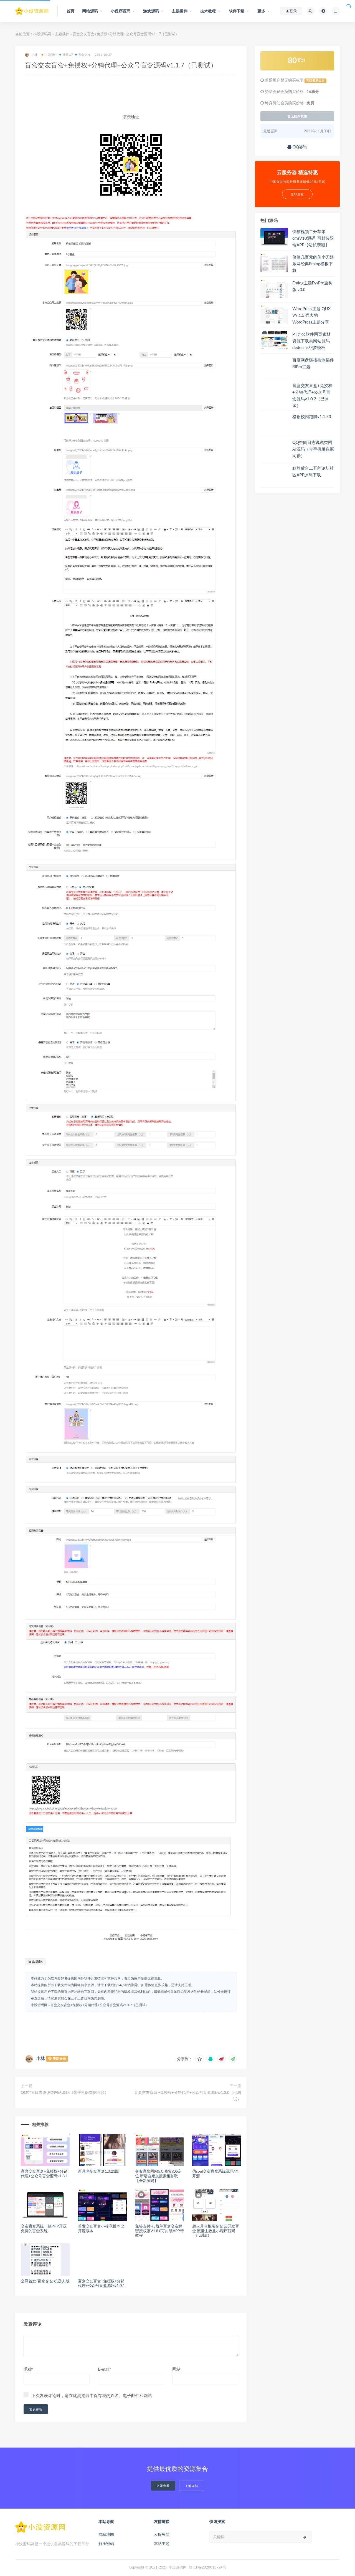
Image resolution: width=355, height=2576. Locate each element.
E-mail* (104, 2369)
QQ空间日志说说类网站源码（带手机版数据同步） (64, 2092)
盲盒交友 (83, 54)
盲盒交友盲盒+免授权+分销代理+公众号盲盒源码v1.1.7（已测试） (99, 2005)
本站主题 (161, 2543)
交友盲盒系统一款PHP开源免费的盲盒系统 (44, 2228)
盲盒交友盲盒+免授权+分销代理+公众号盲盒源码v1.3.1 (44, 2173)
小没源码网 (42, 34)
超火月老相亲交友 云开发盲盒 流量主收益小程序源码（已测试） (215, 2231)
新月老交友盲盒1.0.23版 (98, 2171)
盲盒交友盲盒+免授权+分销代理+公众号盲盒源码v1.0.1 (101, 2283)
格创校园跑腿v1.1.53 (311, 416)
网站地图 (106, 2534)
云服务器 (161, 2534)
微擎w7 (66, 54)
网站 (176, 2369)
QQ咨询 (297, 146)
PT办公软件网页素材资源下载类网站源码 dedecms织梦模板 (311, 341)
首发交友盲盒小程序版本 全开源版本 (101, 2228)
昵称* (29, 2369)
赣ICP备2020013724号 (207, 2567)
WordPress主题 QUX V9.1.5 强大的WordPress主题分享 (311, 315)
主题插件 (62, 34)
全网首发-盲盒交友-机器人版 (45, 2281)
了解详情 (191, 2485)
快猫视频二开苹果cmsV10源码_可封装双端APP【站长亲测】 (313, 238)
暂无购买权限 (297, 116)
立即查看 (163, 2485)
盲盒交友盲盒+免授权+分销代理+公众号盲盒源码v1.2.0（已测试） (187, 2095)
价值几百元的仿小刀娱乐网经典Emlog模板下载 (313, 263)
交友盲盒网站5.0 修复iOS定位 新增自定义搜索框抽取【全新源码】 (158, 2176)
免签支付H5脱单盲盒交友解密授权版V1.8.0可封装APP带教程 (159, 2231)
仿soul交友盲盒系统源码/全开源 (215, 2173)
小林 (31, 55)
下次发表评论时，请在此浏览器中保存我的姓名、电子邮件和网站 (91, 2395)
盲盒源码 (35, 1961)
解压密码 (106, 2543)
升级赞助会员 (315, 80)
